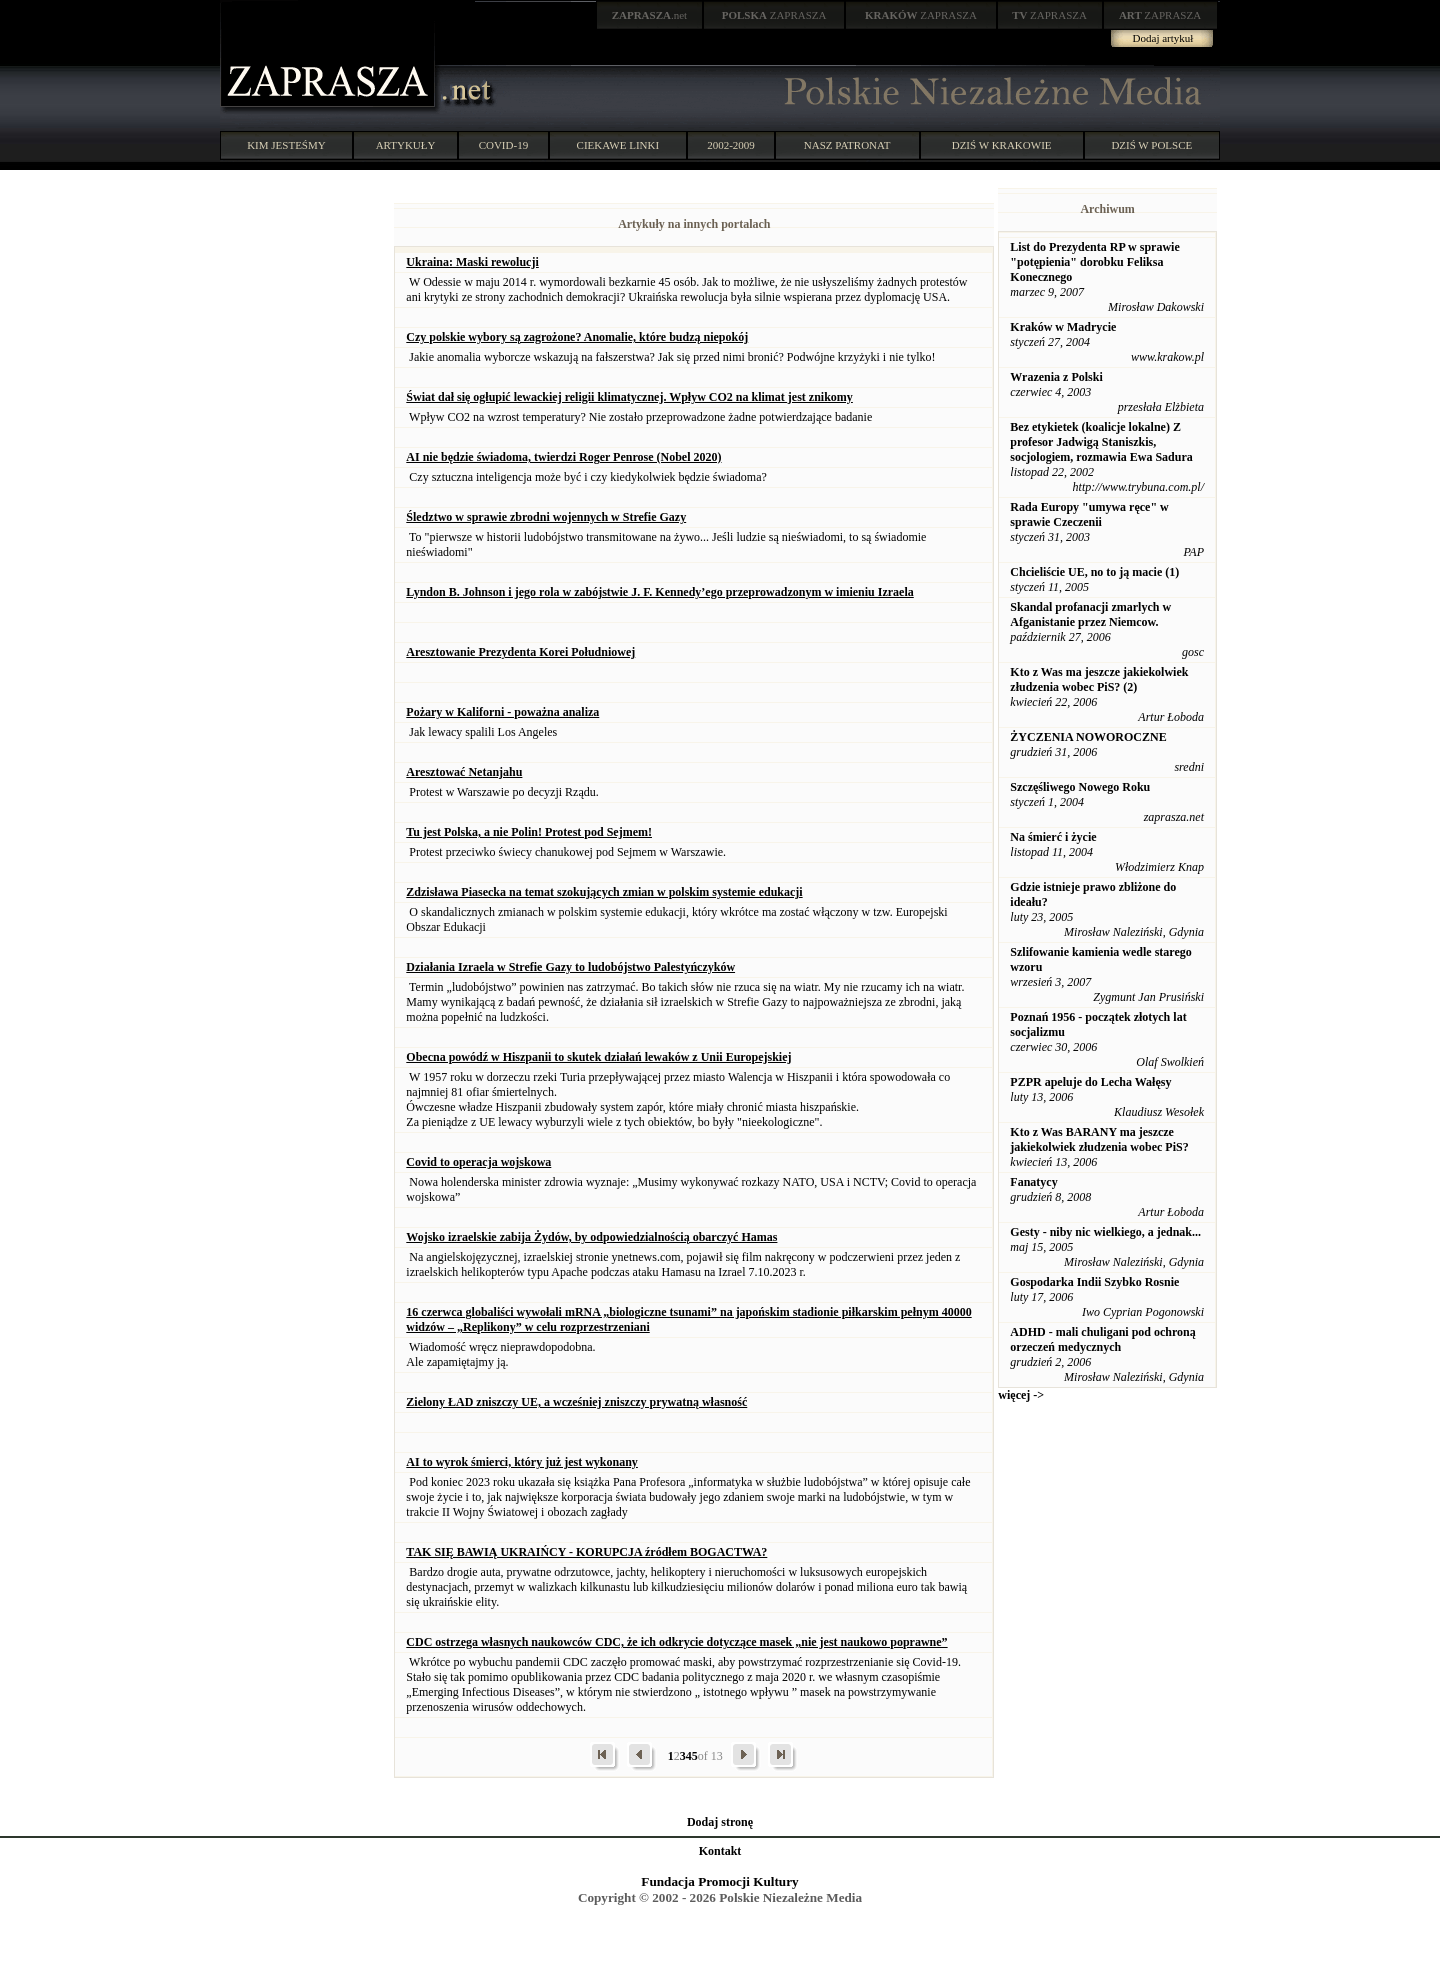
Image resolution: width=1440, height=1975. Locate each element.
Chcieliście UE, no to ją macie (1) (1094, 572)
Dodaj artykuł (1163, 38)
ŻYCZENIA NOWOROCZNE (1088, 737)
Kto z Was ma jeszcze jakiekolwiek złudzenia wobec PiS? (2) (1099, 679)
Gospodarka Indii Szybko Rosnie (1094, 1282)
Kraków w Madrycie (1063, 327)
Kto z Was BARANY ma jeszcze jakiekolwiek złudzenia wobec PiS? (1099, 1139)
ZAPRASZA (774, 15)
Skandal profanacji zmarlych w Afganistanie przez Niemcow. (1090, 614)
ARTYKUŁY (406, 145)
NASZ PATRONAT (847, 145)
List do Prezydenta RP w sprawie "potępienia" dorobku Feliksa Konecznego (1094, 262)
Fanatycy (1033, 1182)
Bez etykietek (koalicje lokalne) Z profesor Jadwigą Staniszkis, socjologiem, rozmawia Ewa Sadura (1101, 442)
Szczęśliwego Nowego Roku (1080, 787)
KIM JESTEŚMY (286, 145)
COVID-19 (504, 145)
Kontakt (720, 1851)
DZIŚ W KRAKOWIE (1002, 145)
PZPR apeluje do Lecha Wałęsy (1090, 1082)
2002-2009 (731, 145)
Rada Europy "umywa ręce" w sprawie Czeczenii (1089, 514)
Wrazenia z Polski (1056, 377)
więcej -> (1021, 1395)
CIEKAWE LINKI (618, 145)
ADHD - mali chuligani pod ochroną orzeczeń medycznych (1102, 1339)
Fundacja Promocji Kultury (719, 1881)
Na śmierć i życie (1053, 837)
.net (650, 15)
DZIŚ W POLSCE (1151, 145)
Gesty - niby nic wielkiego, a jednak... (1105, 1232)
